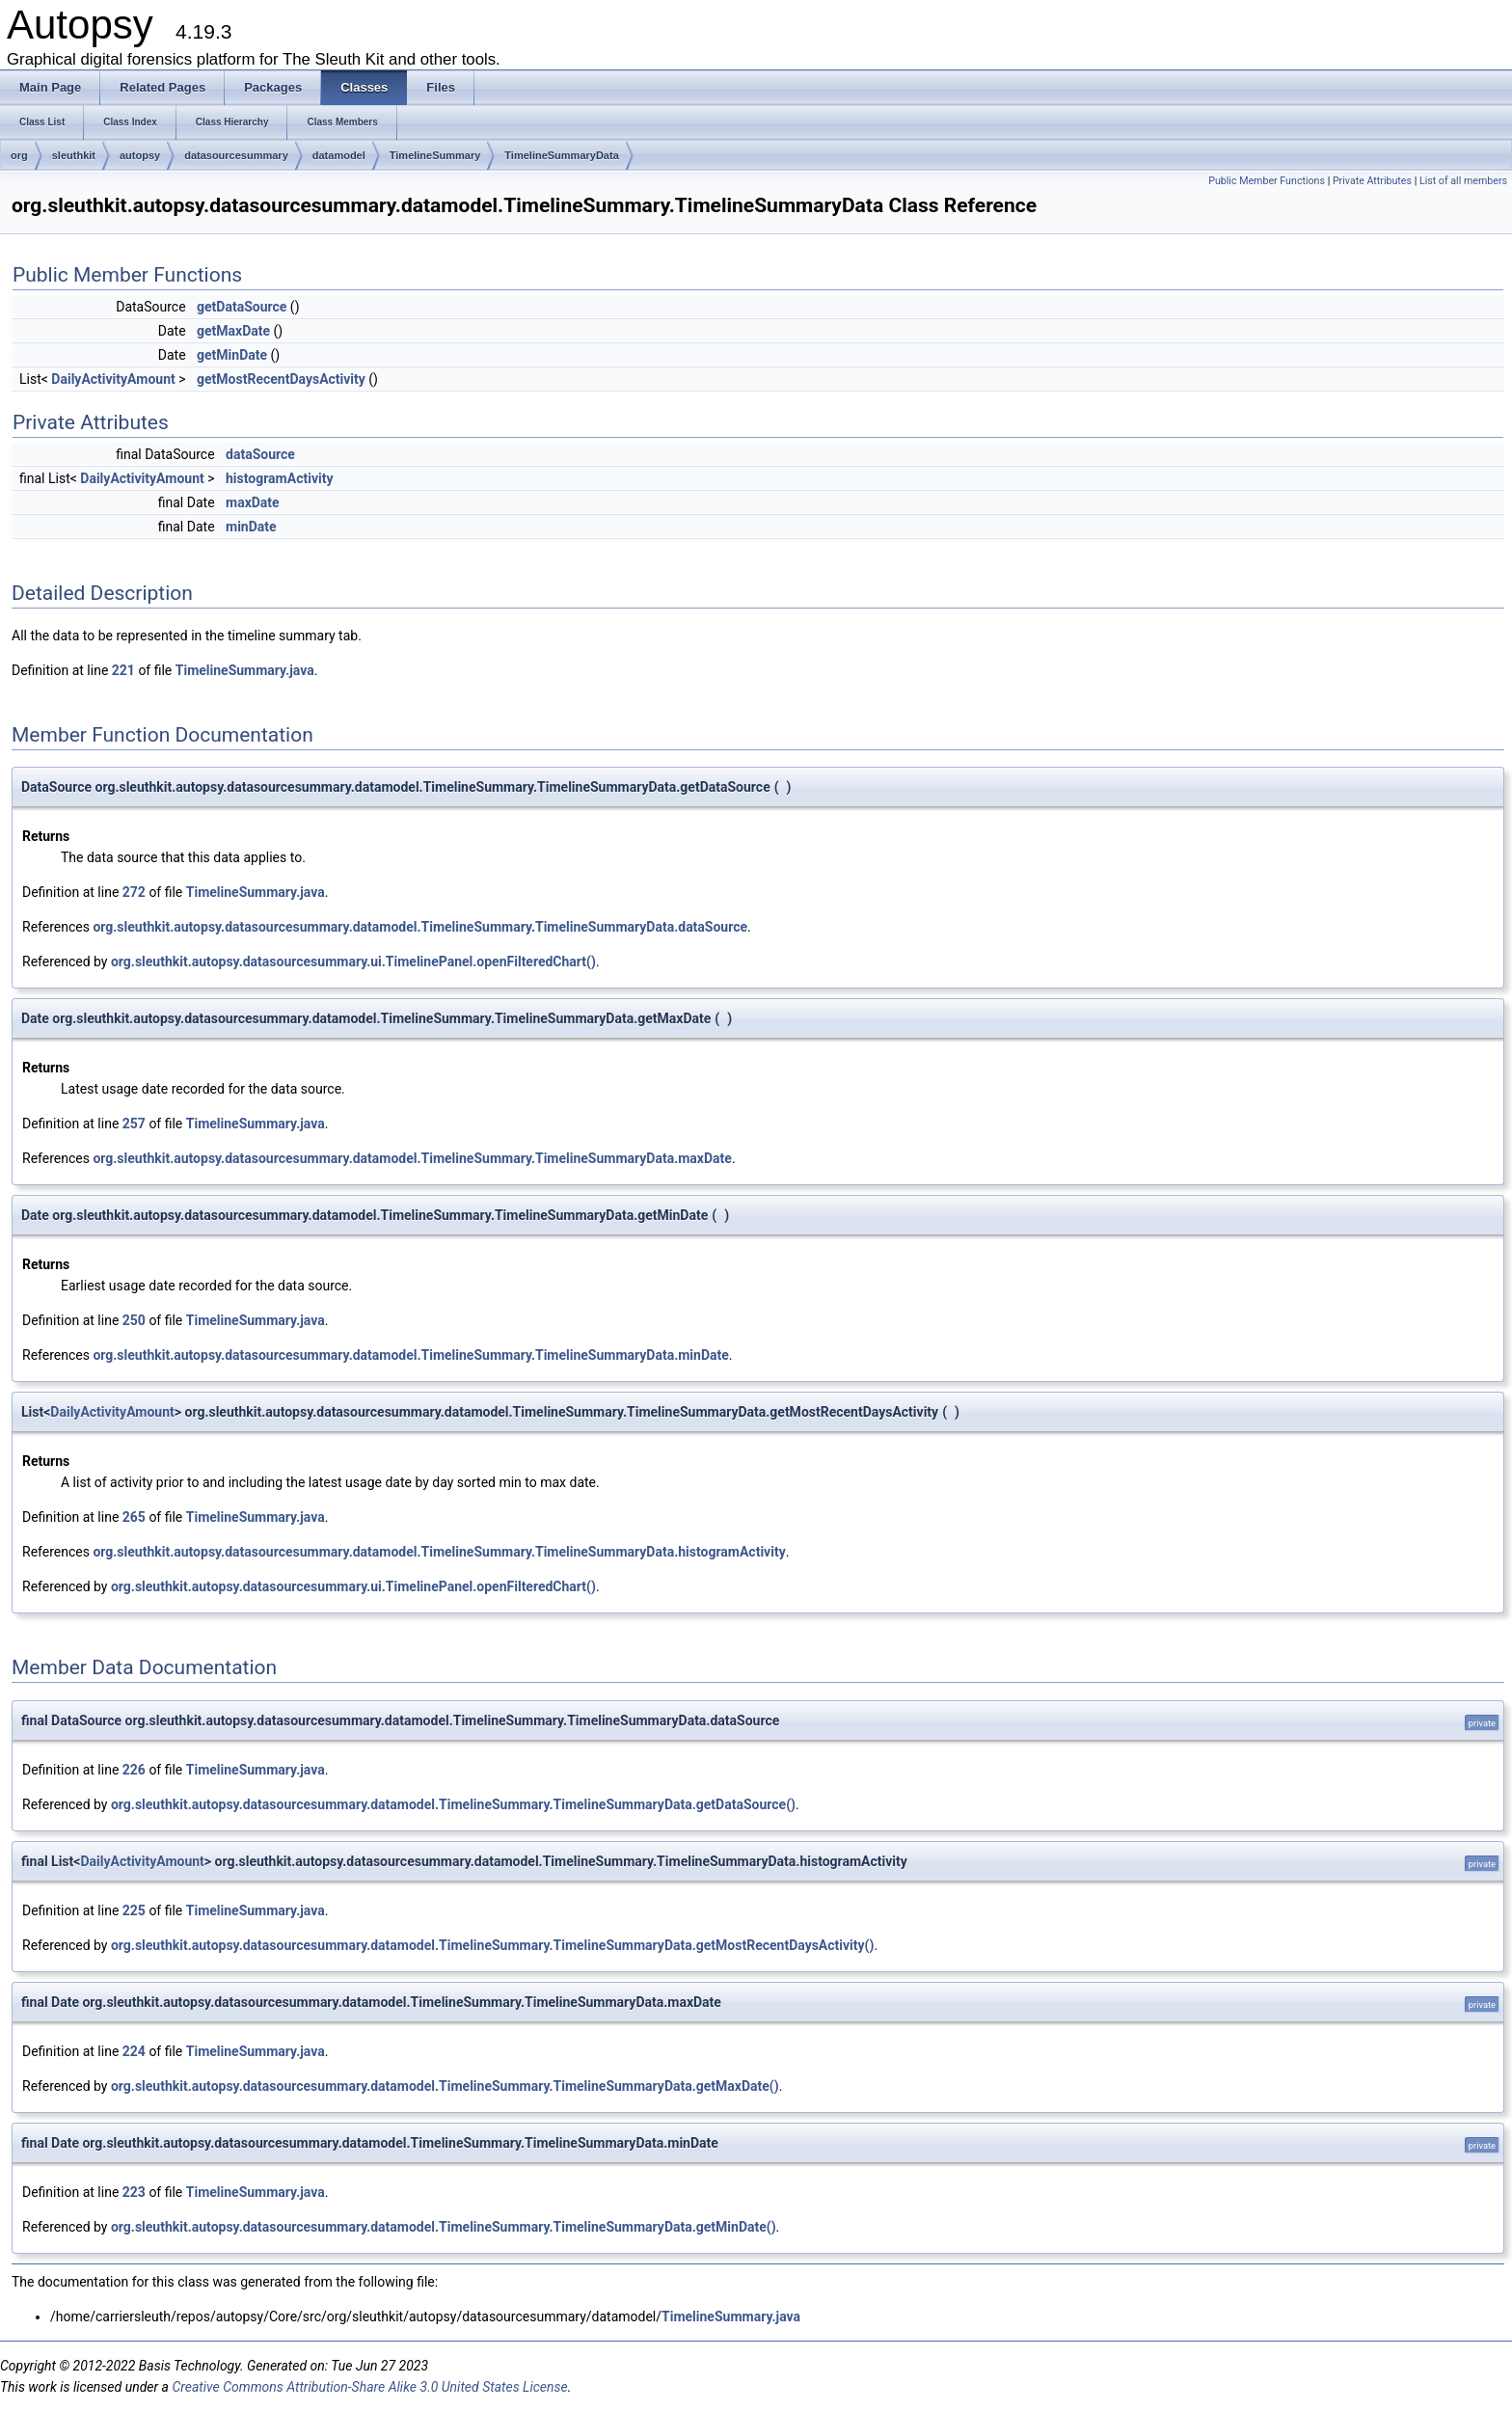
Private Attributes (1372, 181)
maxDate (253, 502)
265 (134, 1517)
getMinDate (232, 355)
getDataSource (241, 306)
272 (134, 892)
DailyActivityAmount (113, 379)
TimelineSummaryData (561, 155)
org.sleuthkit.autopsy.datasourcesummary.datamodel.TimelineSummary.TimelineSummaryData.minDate (410, 1355)
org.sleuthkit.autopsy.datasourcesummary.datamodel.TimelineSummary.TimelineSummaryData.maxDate (412, 1158)
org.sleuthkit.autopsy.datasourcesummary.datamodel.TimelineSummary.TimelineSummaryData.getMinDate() (443, 2227)
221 (123, 670)
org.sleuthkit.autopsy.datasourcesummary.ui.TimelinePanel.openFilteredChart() (353, 961)
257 (134, 1123)
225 (134, 1910)
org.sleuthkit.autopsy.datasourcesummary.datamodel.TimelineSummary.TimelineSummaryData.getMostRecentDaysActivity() (492, 1945)
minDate (251, 526)
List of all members (1463, 181)
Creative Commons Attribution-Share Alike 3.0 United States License (369, 2387)
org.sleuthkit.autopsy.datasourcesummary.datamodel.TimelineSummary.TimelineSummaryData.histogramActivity (439, 1551)
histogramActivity (279, 478)
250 (134, 1320)
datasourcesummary (236, 155)
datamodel (338, 155)
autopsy (140, 155)
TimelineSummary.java (245, 670)
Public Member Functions (1266, 181)
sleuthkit (73, 155)
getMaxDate (233, 331)
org (19, 155)
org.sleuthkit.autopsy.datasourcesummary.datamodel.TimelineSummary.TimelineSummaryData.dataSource (420, 927)
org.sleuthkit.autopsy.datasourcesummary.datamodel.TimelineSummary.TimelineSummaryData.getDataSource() (453, 1804)
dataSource (260, 454)
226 (134, 1769)
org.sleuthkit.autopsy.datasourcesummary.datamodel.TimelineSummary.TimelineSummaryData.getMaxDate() (445, 2086)
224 (134, 2051)
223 (134, 2192)
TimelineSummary (435, 155)
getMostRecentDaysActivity (281, 379)
